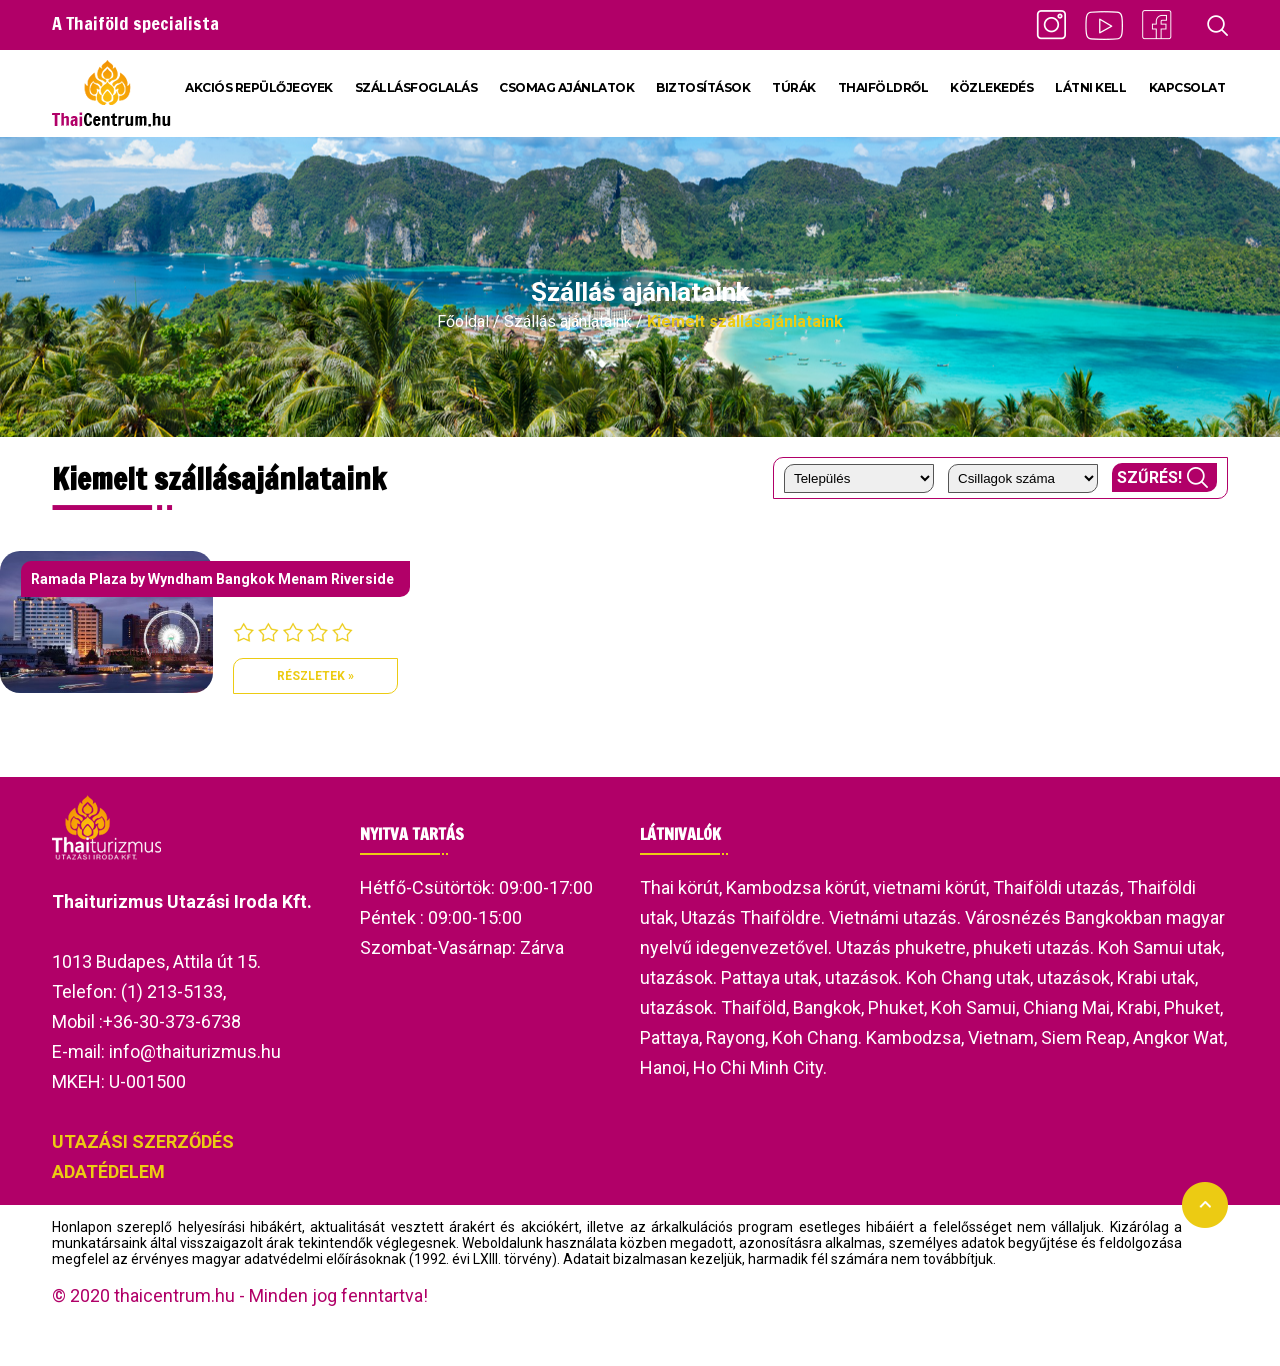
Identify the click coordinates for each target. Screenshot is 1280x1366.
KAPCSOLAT (1187, 87)
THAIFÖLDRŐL (883, 87)
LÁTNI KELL (1090, 87)
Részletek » (315, 676)
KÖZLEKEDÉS (991, 87)
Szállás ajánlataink (568, 321)
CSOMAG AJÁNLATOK (566, 87)
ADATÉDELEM (108, 1171)
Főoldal (463, 321)
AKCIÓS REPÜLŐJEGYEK (259, 87)
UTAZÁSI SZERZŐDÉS (143, 1141)
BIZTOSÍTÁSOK (703, 87)
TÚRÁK (794, 87)
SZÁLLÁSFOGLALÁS (416, 87)
